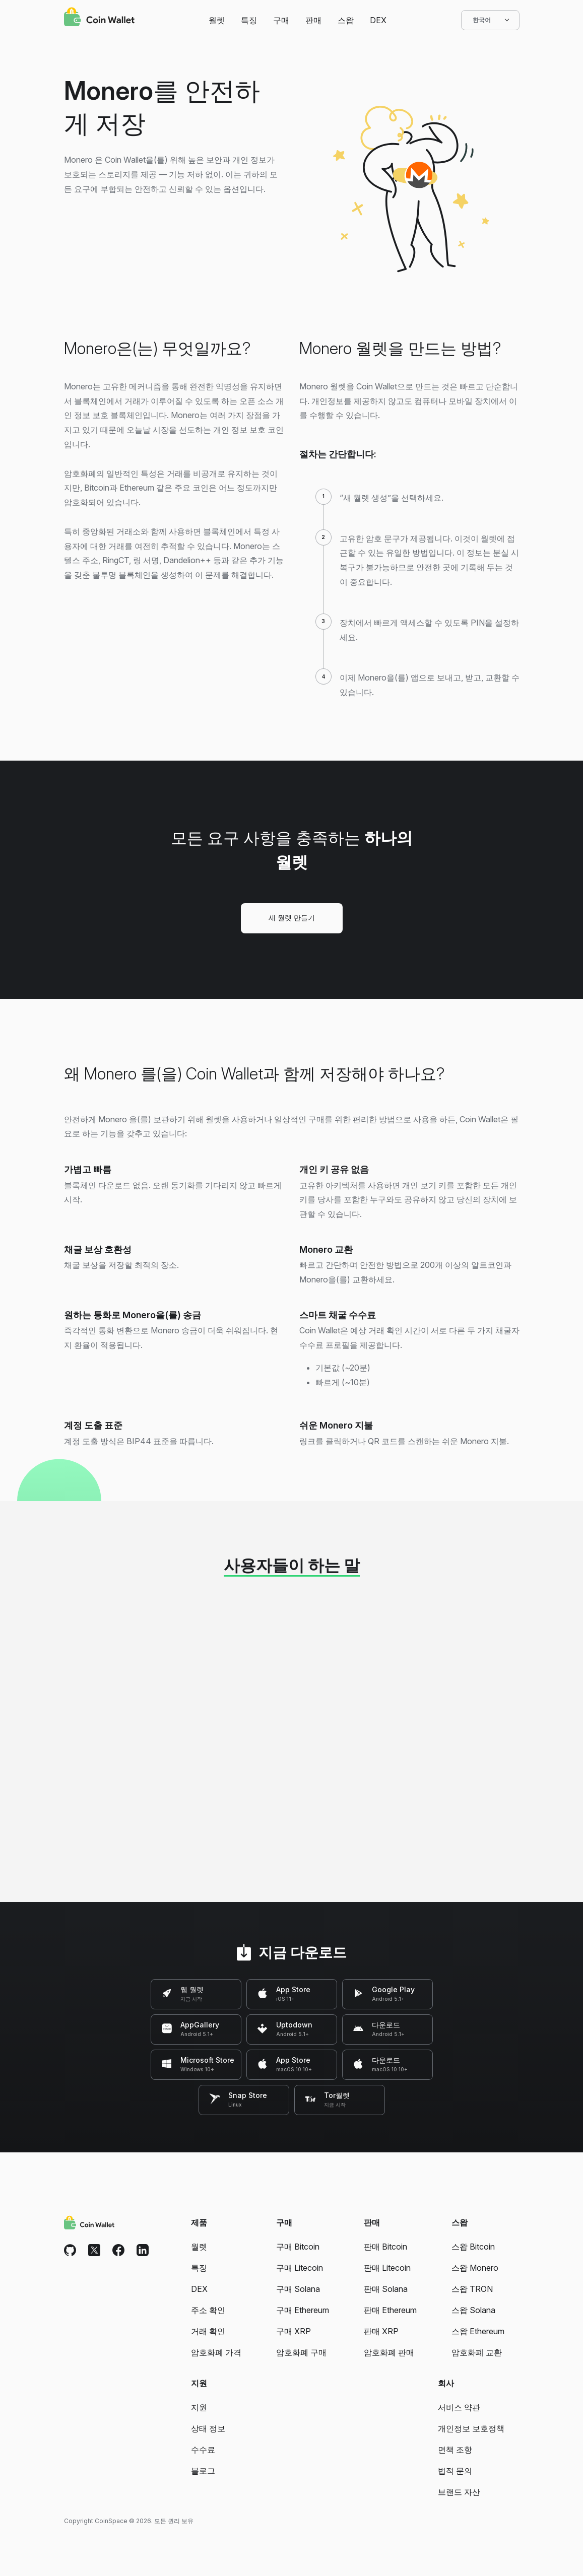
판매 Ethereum (390, 2310)
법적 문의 (455, 2471)
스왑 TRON (472, 2289)
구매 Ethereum (302, 2310)
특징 (249, 20)
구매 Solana (298, 2289)
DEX (378, 20)
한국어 (490, 20)
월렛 (217, 20)
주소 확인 (208, 2310)
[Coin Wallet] (99, 18)
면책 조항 (455, 2450)
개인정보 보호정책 (471, 2428)
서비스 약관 (459, 2407)
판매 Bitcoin (385, 2247)
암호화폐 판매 (389, 2352)
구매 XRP (293, 2331)
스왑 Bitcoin (473, 2247)
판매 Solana (386, 2289)
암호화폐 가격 (216, 2352)
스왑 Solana (473, 2310)
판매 (313, 20)
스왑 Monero (474, 2268)
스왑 (346, 20)
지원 (199, 2407)
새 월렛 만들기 (292, 917)
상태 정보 (208, 2428)
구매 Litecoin (299, 2268)
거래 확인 (208, 2331)
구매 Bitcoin (297, 2247)
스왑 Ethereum (477, 2331)
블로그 (203, 2471)
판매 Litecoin (387, 2268)
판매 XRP (381, 2331)
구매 (281, 20)
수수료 (203, 2450)
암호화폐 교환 (476, 2352)
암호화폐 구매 (301, 2352)
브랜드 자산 (459, 2492)
